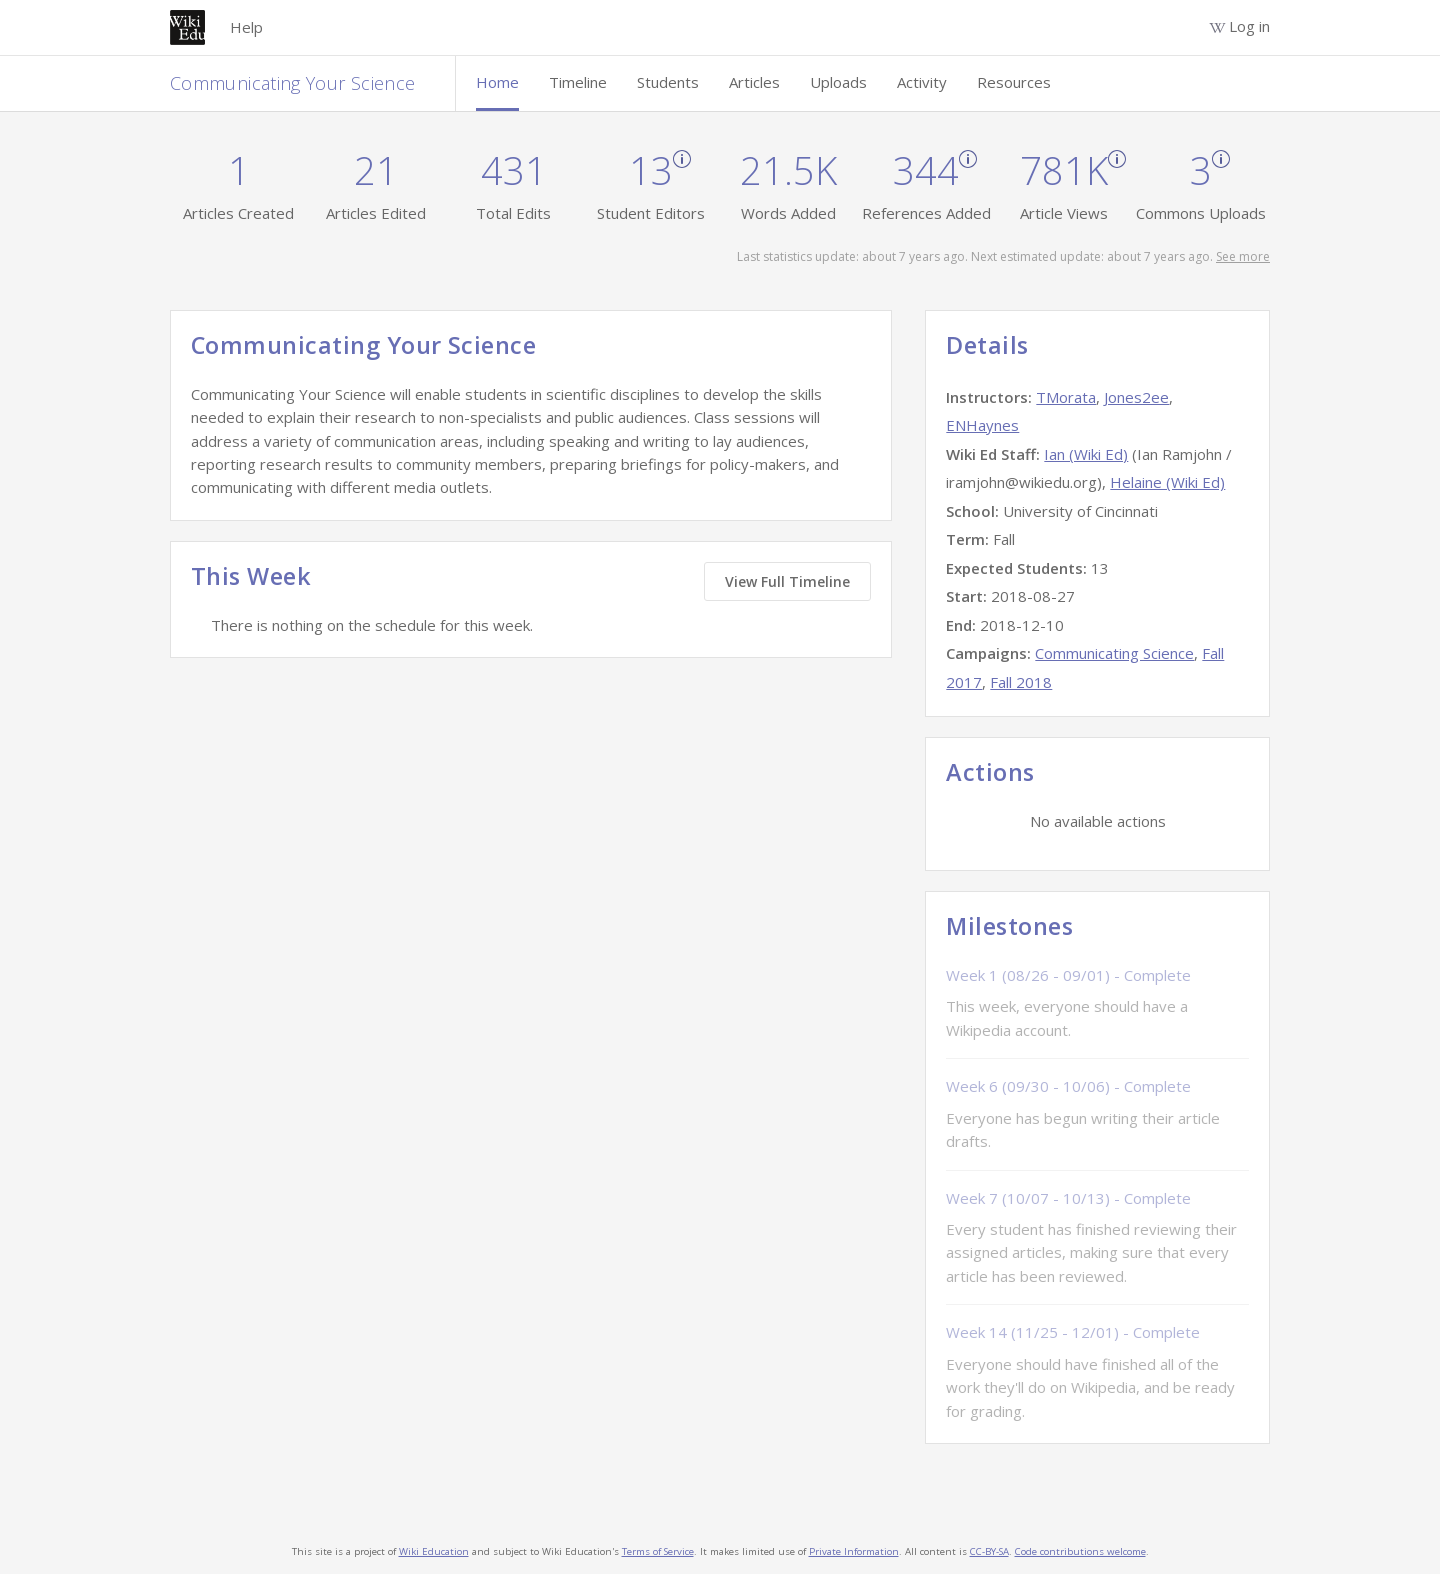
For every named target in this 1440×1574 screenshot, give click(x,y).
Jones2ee (1136, 397)
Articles (754, 82)
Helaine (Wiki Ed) (1167, 482)
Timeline (578, 82)
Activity (922, 82)
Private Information (854, 1551)
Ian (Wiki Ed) (1086, 454)
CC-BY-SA (989, 1551)
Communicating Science (1114, 653)
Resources (1014, 82)
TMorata (1066, 397)
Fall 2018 (1021, 682)
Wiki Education (434, 1551)
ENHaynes (982, 425)
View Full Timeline (787, 581)
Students (668, 82)
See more (1243, 256)
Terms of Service (658, 1551)
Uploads (838, 82)
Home (497, 82)
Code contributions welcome (1080, 1551)
